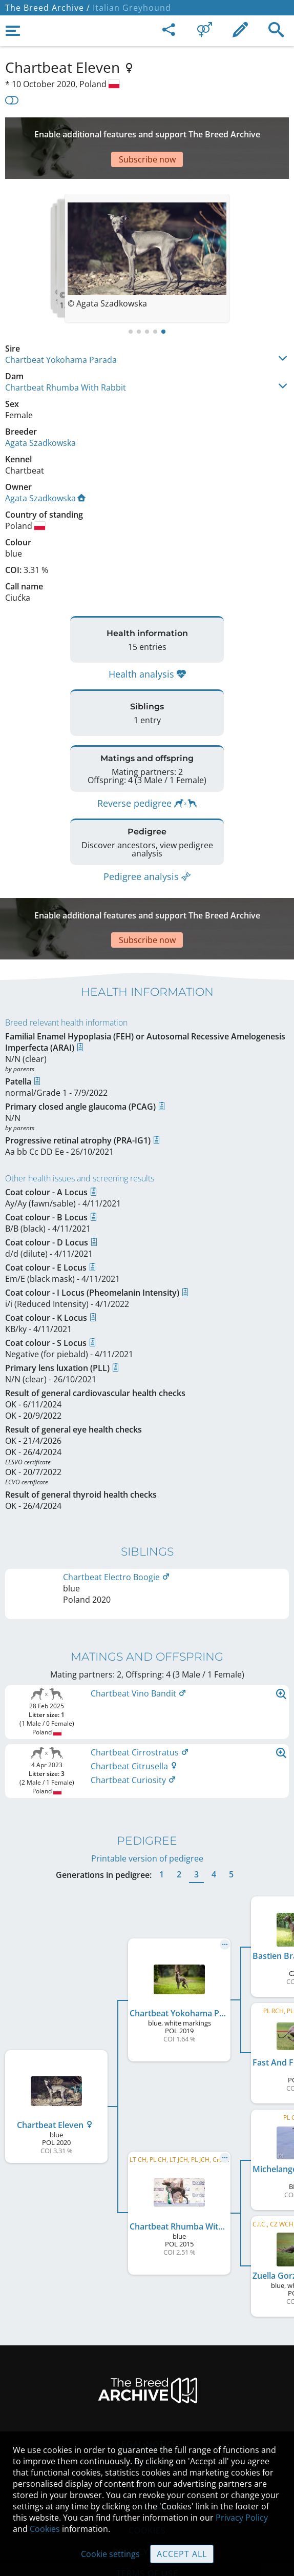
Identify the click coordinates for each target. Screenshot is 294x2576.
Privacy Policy (242, 2517)
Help (147, 2424)
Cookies (45, 2528)
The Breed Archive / (47, 7)
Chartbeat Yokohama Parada (61, 329)
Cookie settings (110, 2554)
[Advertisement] (147, 132)
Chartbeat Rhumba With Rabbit (65, 356)
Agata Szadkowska (40, 412)
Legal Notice (147, 2381)
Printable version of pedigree (147, 1796)
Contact (147, 2403)
